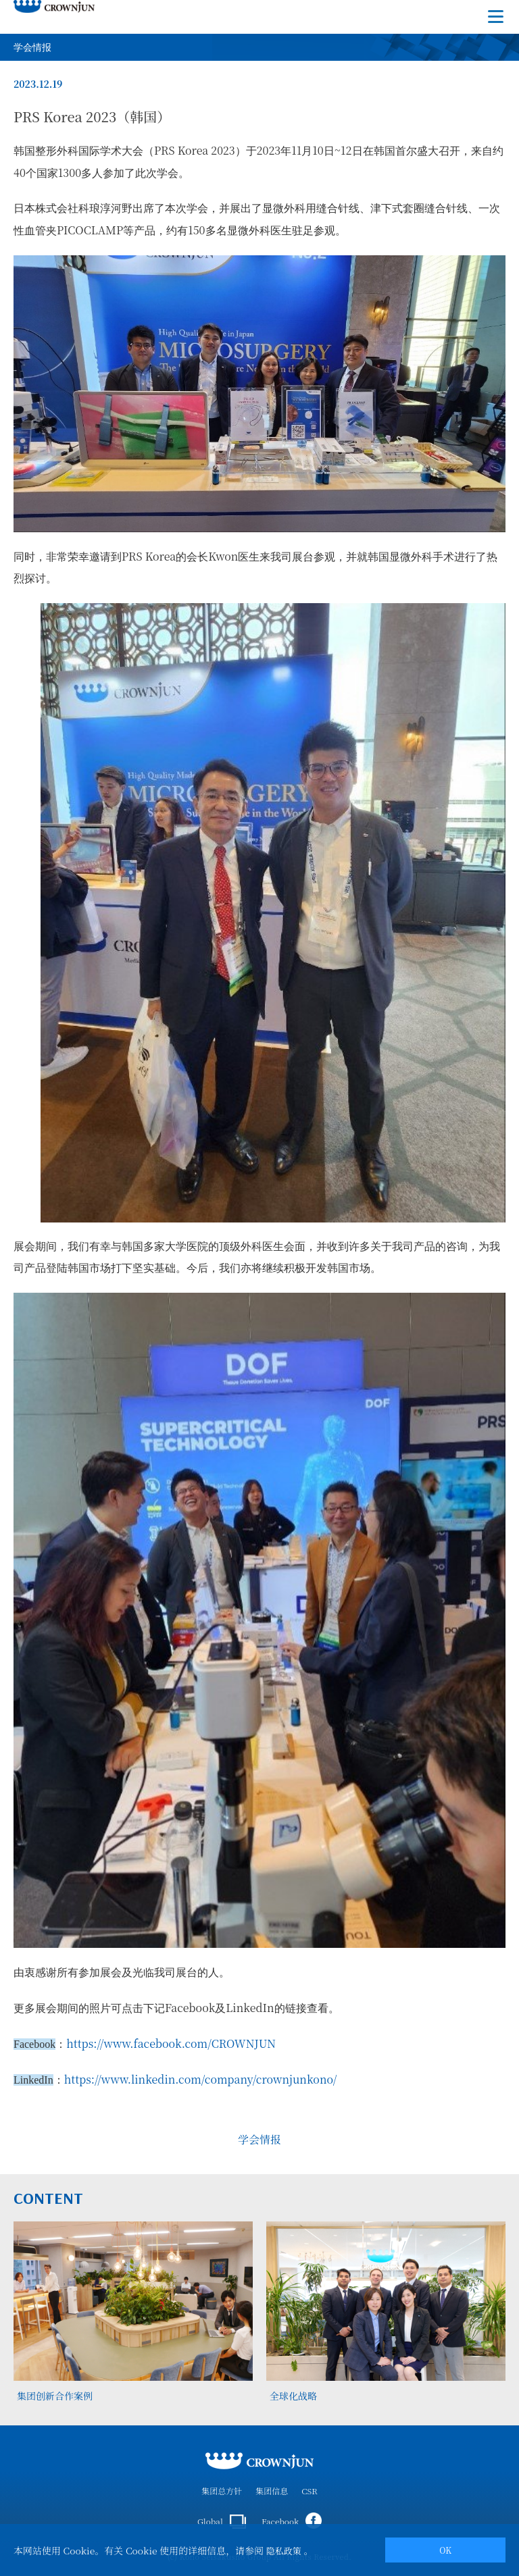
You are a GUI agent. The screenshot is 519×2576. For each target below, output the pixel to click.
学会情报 (259, 2139)
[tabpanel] (133, 2312)
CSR (309, 2490)
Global (221, 2522)
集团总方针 (221, 2490)
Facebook (292, 2521)
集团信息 (271, 2490)
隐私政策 (283, 2550)
